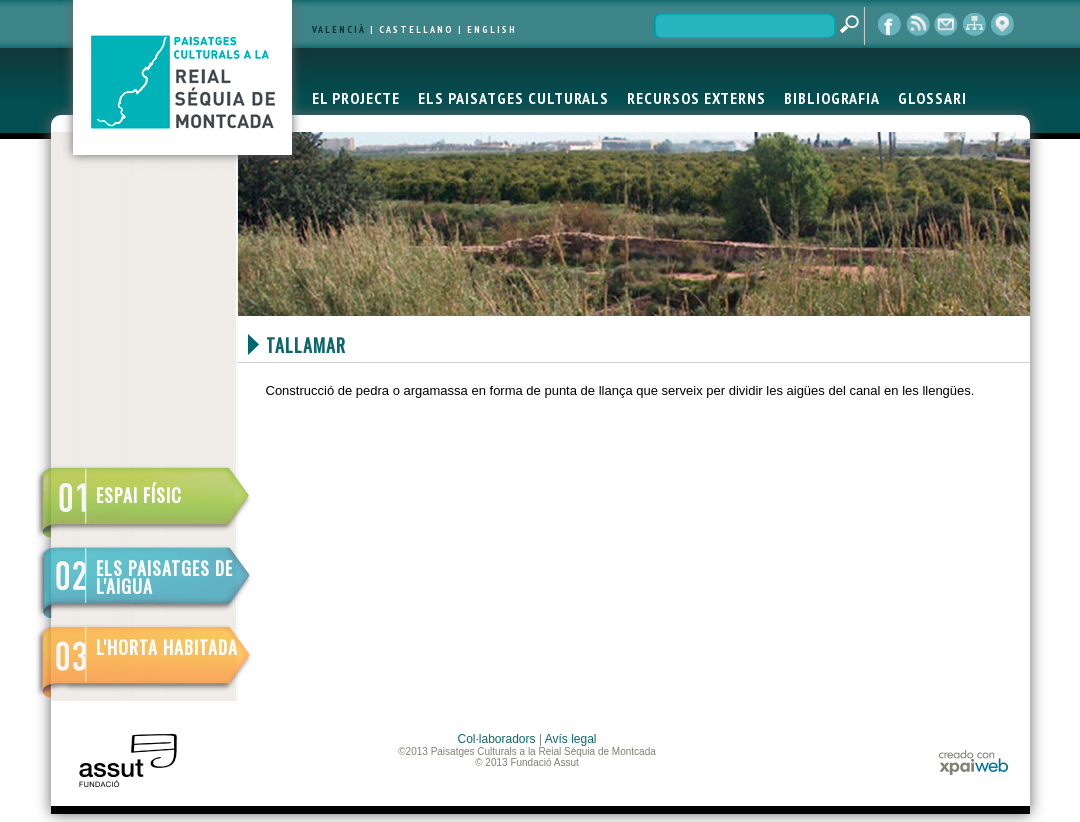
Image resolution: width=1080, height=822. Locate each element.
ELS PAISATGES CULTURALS (513, 98)
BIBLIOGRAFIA (832, 98)
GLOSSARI (932, 98)
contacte (946, 25)
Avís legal (571, 739)
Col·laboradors (497, 739)
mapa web (974, 25)
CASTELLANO (416, 29)
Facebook (890, 25)
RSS (918, 25)
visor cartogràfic (1002, 25)
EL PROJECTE (356, 98)
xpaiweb (973, 762)
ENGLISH (492, 29)
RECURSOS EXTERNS (696, 98)
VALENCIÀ (339, 29)
